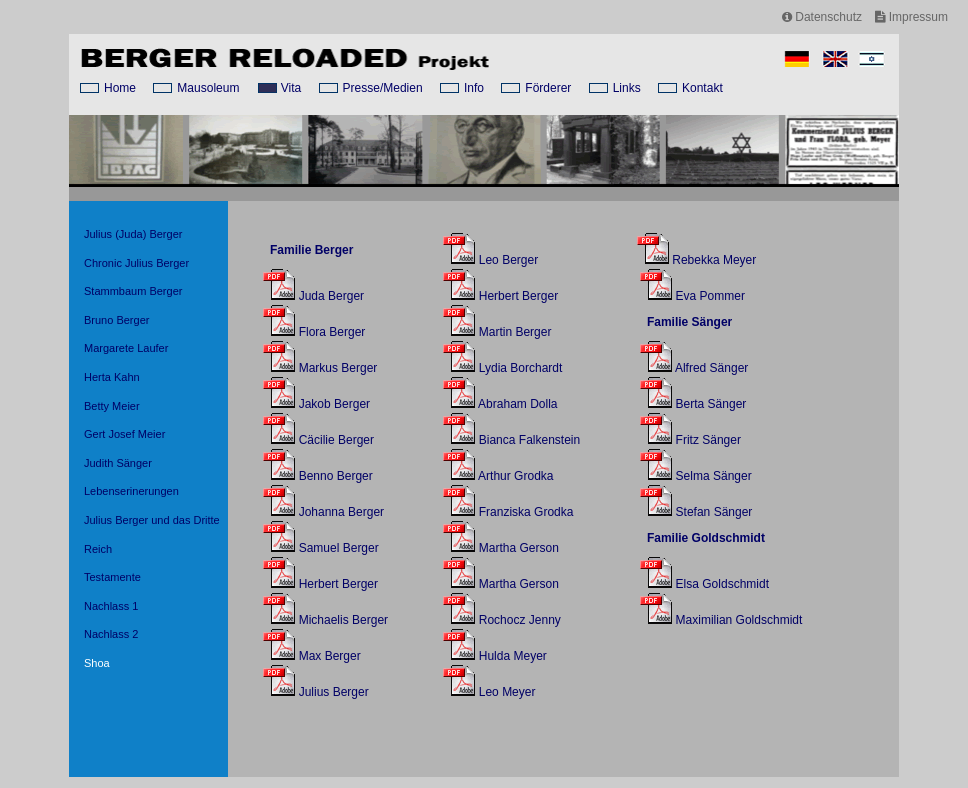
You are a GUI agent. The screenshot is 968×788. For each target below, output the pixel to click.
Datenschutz (822, 17)
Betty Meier (112, 406)
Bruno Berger (116, 320)
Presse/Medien (383, 88)
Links (627, 88)
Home (120, 88)
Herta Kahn (112, 377)
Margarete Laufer (126, 348)
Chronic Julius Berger (136, 263)
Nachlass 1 (111, 606)
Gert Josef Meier (124, 434)
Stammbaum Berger (133, 291)
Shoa (97, 663)
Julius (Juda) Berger (133, 234)
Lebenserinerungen (131, 491)
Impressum (911, 17)
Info (474, 88)
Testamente (112, 577)
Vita (291, 88)
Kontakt (702, 88)
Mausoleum (208, 88)
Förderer (548, 88)
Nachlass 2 (111, 634)
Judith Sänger (118, 463)
